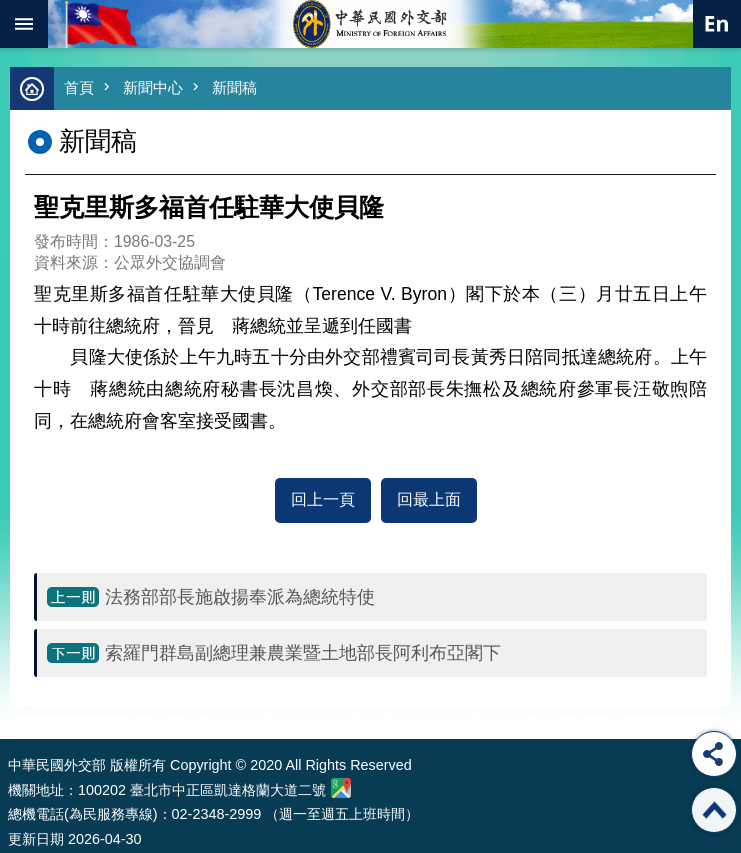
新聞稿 (234, 87)
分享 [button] (714, 754)
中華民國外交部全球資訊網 (371, 24)
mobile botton (24, 24)
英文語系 (717, 24)
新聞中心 (153, 87)
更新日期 (36, 839)
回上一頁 (323, 499)
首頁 (79, 87)
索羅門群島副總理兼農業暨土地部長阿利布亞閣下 (303, 653)
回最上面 (429, 499)
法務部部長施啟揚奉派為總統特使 (240, 597)
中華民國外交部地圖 (341, 788)
